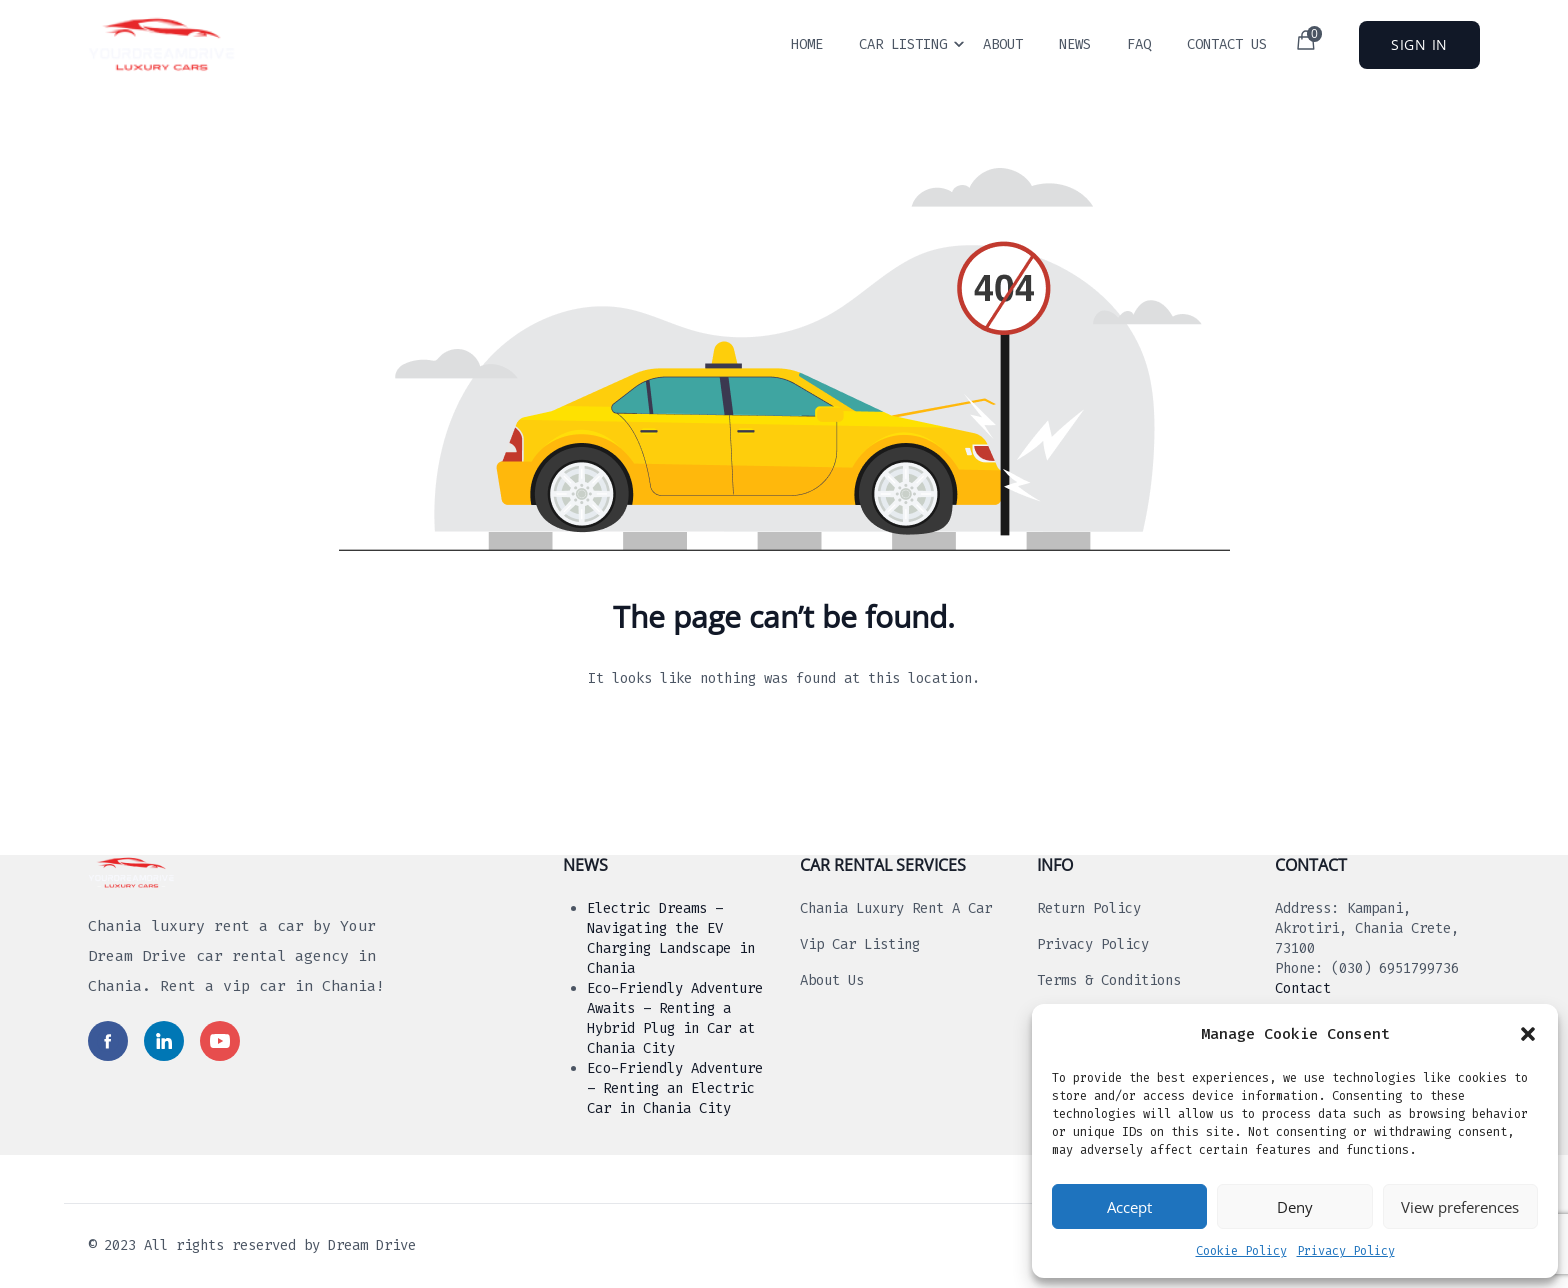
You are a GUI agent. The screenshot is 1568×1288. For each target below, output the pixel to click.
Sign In (1419, 44)
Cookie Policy (1241, 1251)
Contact (1303, 988)
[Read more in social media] (108, 1041)
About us (832, 980)
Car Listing (903, 44)
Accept (1129, 1207)
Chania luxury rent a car (896, 908)
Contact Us (1227, 44)
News (1075, 44)
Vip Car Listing (860, 944)
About (1003, 44)
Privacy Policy (1346, 1251)
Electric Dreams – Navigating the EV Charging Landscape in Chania (671, 938)
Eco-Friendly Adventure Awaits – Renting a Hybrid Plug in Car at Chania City (675, 1018)
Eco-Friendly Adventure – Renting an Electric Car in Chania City (675, 1088)
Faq (1139, 44)
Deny (1295, 1207)
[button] (1528, 1034)
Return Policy (1089, 908)
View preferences (1460, 1207)
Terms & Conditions (1109, 980)
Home (807, 44)
